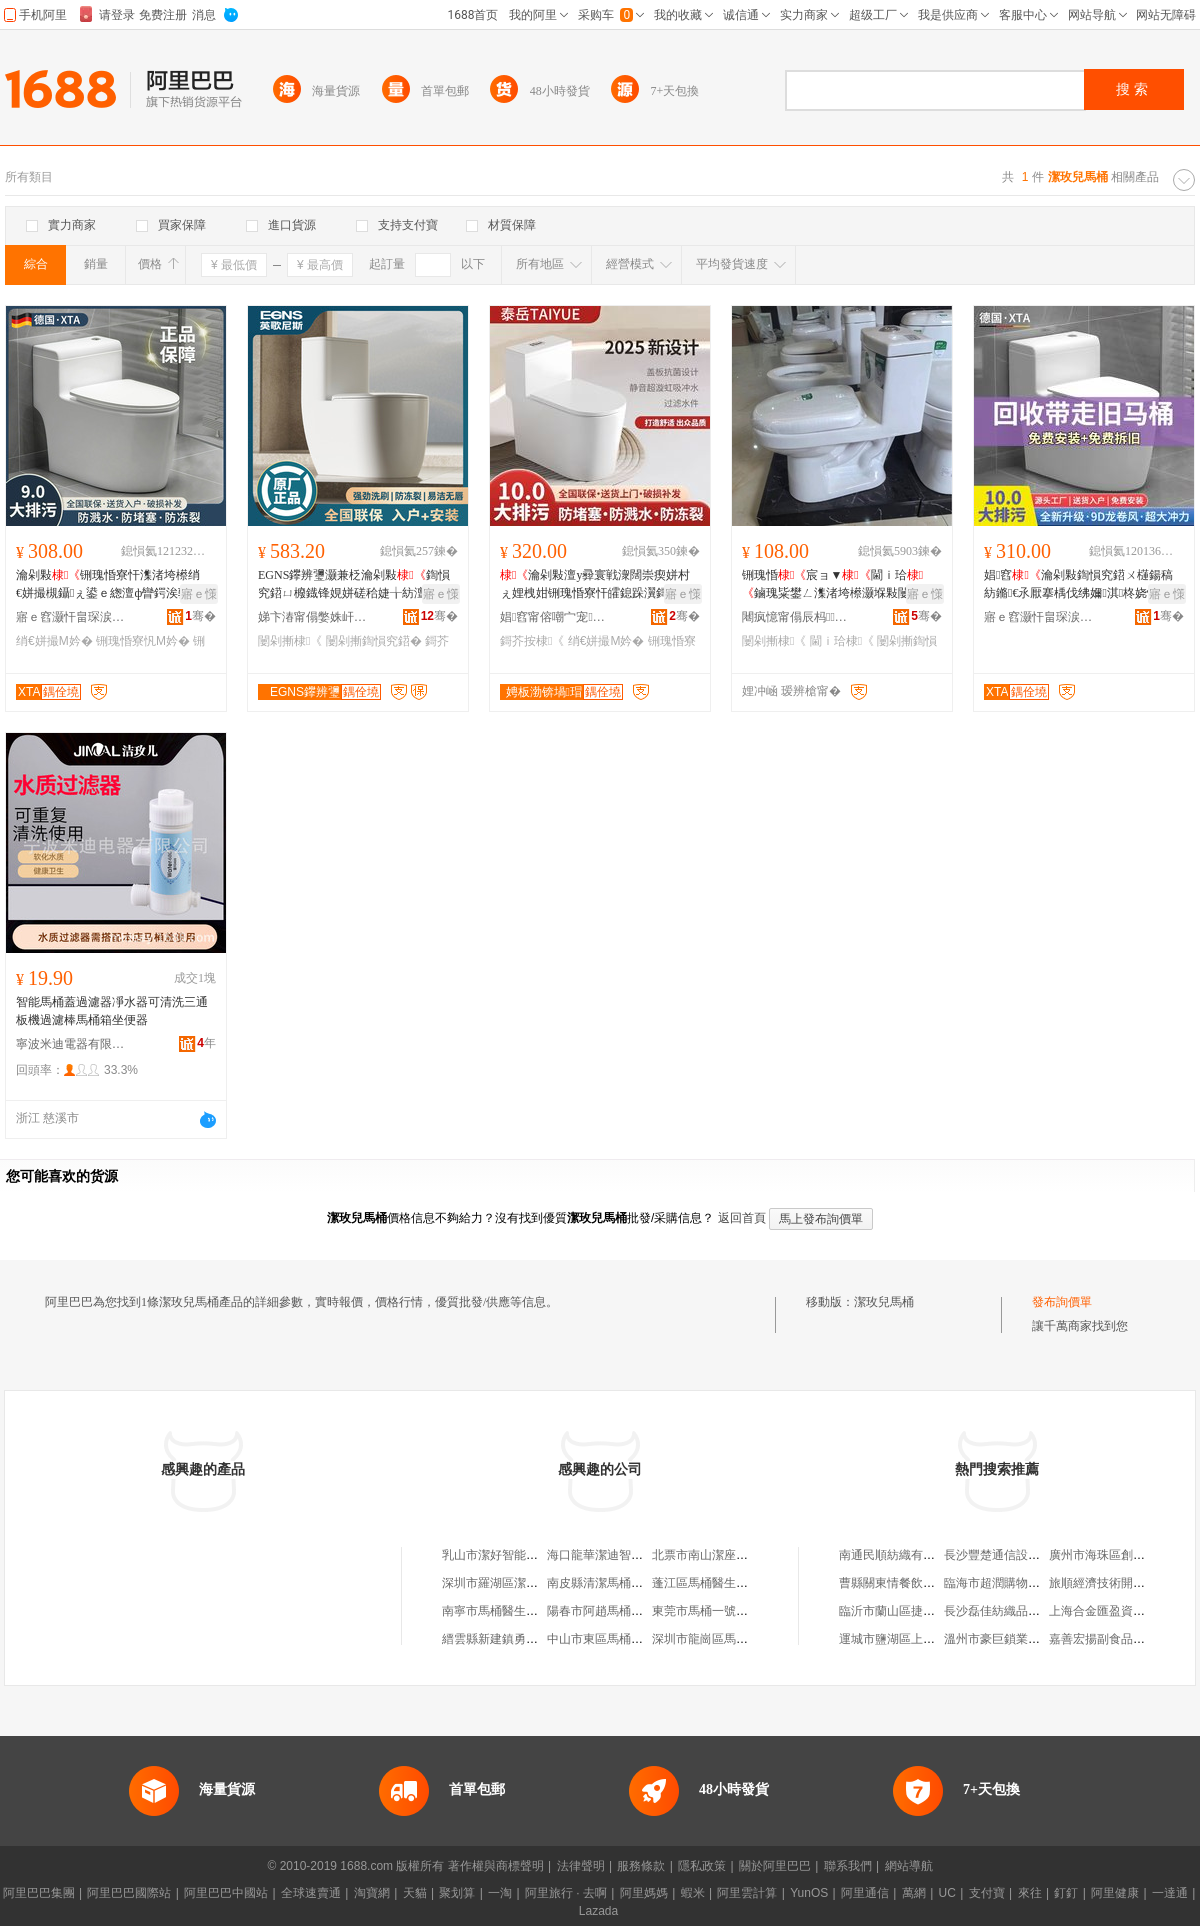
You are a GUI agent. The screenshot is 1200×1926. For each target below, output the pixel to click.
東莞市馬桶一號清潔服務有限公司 (742, 1611)
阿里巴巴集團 (39, 1893)
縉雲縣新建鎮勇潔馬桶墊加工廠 (526, 1639)
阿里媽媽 (644, 1893)
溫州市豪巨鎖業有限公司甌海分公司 (1040, 1639)
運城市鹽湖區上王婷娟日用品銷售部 (935, 1639)
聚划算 (457, 1893)
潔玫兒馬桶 (884, 1302)
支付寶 (987, 1893)
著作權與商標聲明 (496, 1866)
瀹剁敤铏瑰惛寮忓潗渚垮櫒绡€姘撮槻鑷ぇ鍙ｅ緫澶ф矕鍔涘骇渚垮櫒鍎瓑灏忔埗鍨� (115, 585)
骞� (200, 616)
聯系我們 (848, 1866)
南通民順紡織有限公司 (899, 1555)
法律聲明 (581, 1866)
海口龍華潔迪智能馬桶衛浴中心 (631, 1555)
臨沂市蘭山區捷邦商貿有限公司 (923, 1611)
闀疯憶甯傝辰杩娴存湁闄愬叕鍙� (797, 617)
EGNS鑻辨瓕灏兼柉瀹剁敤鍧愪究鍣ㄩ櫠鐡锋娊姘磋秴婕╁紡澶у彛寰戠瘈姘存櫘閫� (357, 585)
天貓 (415, 1893)
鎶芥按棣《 (532, 641)
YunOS (809, 1893)
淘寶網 (372, 1893)
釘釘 (1066, 1893)
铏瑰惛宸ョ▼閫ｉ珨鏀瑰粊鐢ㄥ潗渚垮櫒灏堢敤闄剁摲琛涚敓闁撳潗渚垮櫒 (838, 585)
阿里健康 (1115, 1893)
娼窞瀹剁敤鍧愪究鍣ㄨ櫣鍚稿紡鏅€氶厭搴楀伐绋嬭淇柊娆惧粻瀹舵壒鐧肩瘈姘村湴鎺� (1083, 585)
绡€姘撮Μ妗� (54, 641)
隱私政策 (702, 1866)
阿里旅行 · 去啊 (566, 1893)
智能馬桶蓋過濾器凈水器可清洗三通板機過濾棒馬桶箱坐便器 (112, 1011)
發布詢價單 (1062, 1302)
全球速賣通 (311, 1893)
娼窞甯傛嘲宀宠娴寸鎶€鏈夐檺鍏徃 (555, 617)
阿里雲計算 (747, 1893)
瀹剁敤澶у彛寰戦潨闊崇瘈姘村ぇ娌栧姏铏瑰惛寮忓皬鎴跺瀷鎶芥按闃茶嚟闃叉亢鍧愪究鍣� (596, 585)
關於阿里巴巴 (775, 1866)
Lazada (598, 1911)
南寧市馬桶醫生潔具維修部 (514, 1611)
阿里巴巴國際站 (129, 1893)
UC (947, 1893)
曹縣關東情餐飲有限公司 (905, 1583)
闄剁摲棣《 (290, 641)
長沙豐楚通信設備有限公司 (1016, 1555)
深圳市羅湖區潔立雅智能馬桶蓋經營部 (544, 1583)
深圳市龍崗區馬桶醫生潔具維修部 (742, 1639)
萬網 (914, 1893)
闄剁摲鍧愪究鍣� (374, 641)
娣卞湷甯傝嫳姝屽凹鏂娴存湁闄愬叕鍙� (313, 617)
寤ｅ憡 (199, 594)
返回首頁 (742, 1218)
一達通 (1170, 1893)
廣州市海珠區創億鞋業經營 (1121, 1555)
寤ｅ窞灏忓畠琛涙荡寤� (71, 617)
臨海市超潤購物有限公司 (1010, 1583)
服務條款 (641, 1866)
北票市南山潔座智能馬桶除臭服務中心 (754, 1555)
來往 (1030, 1893)
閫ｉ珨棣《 (842, 641)
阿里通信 (865, 1893)
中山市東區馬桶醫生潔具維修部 (631, 1639)
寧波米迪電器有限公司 (71, 1044)
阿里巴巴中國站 (226, 1893)
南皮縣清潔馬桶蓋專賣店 (613, 1583)
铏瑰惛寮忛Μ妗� (143, 641)
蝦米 (693, 1893)
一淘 (500, 1893)
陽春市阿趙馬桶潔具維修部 (619, 1611)
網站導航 (909, 1866)
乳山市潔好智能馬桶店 (502, 1555)
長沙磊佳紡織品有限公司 (1010, 1611)
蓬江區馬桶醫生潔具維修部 (724, 1583)
